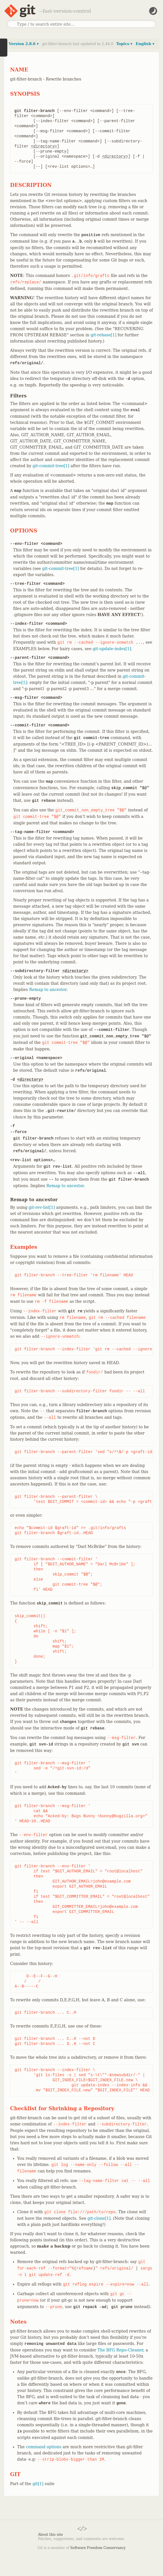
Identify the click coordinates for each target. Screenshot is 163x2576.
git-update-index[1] (112, 648)
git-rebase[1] (103, 335)
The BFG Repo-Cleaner (120, 2350)
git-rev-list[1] (42, 1207)
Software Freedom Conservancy (98, 2548)
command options (43, 2447)
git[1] (37, 2483)
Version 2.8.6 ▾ (24, 44)
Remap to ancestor (47, 989)
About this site (50, 2535)
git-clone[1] (99, 2218)
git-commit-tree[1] (51, 466)
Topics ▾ (124, 44)
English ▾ (145, 44)
